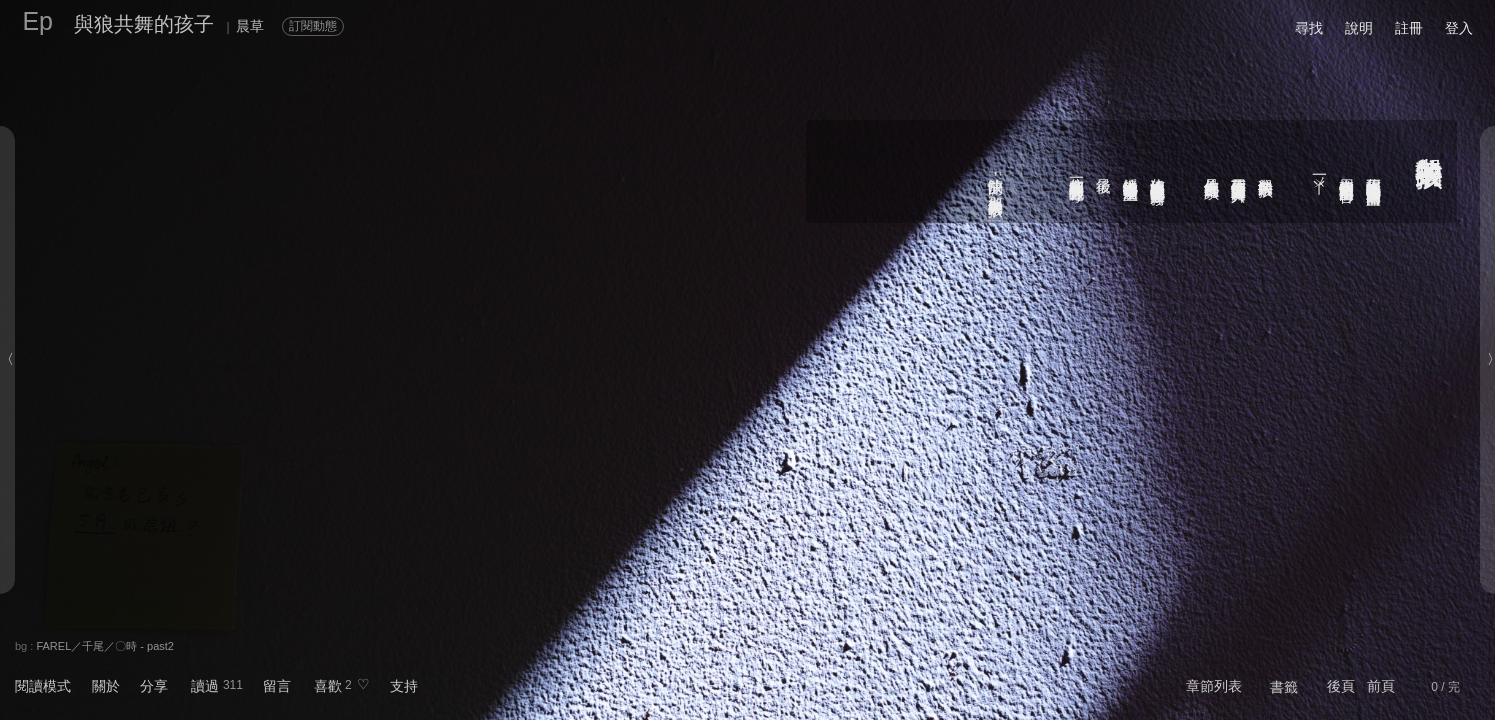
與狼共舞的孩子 (144, 24)
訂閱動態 (313, 26)
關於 (106, 686)
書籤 (1284, 687)
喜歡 (328, 686)
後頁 (1341, 686)
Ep (37, 21)
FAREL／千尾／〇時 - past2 (105, 646)
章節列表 (1214, 686)
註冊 (1409, 28)
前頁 (1381, 686)
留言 (277, 686)
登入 (1459, 28)
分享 (154, 686)
